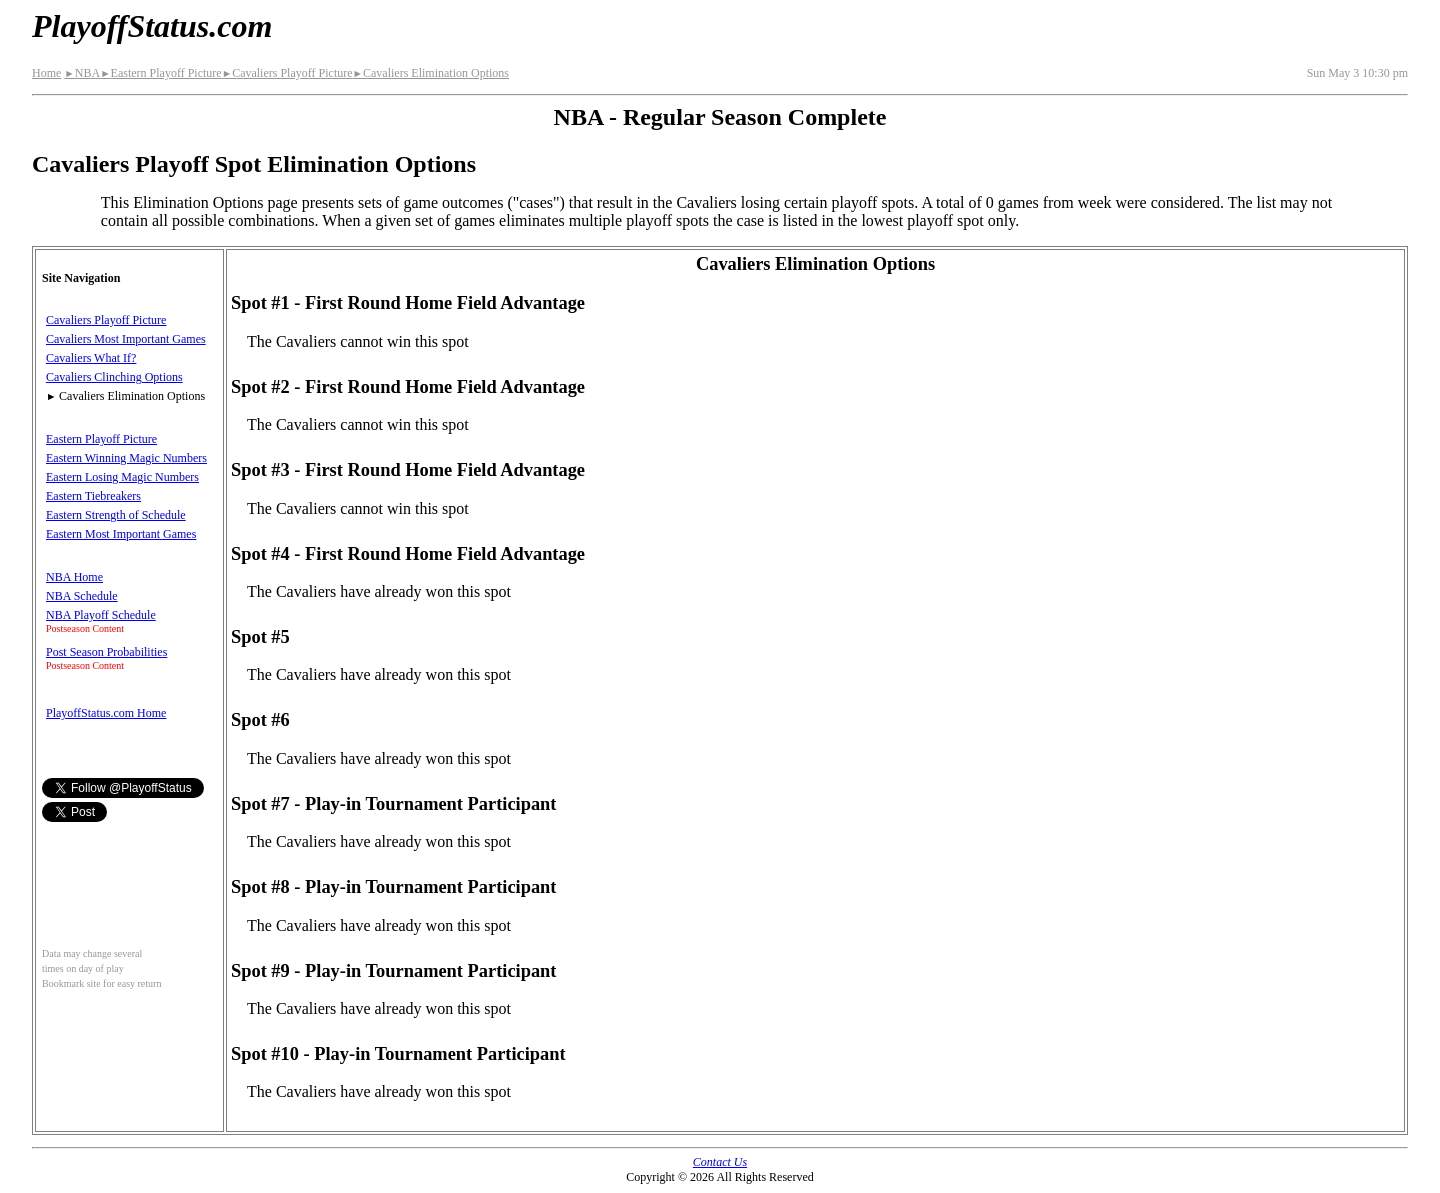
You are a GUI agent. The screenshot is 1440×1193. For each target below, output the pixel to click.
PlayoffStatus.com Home (106, 713)
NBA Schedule (82, 596)
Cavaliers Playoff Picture (287, 73)
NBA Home (74, 577)
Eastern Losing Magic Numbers (122, 477)
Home (46, 73)
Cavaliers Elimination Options (431, 73)
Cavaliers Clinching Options (114, 377)
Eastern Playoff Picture (161, 73)
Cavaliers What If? (91, 358)
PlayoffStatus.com (152, 26)
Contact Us (720, 1162)
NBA (82, 73)
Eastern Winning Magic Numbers (126, 458)
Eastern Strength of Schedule (116, 515)
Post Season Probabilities (106, 652)
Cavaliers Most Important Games (126, 339)
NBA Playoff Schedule (101, 615)
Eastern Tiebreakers (93, 496)
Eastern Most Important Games (121, 534)
